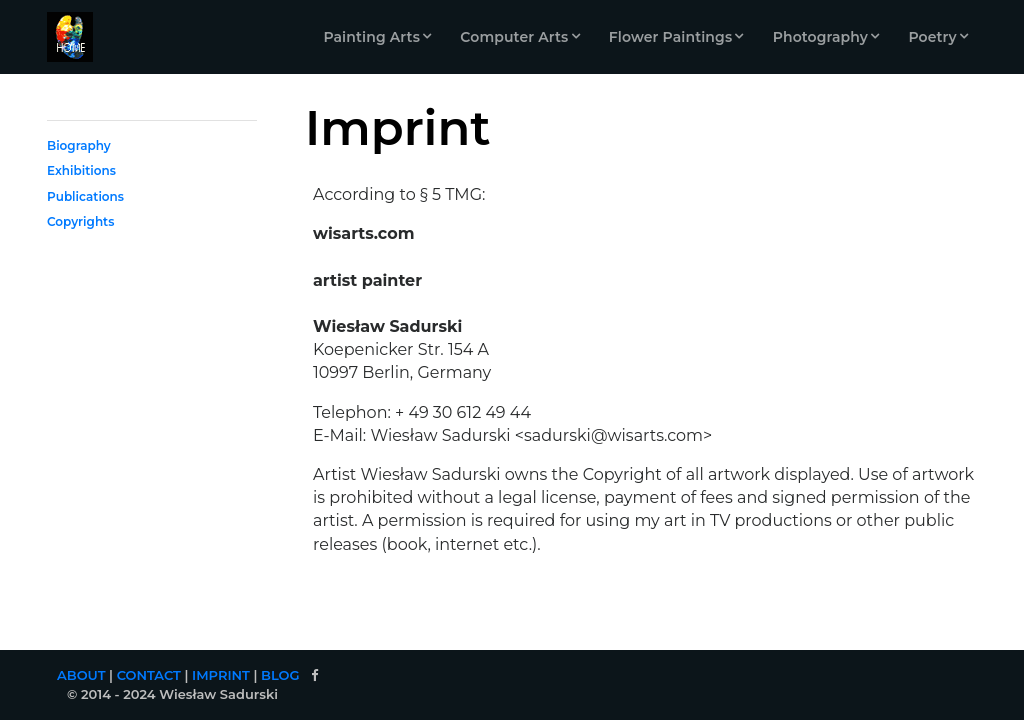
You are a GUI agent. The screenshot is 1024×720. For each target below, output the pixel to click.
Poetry (932, 37)
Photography (820, 37)
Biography (79, 145)
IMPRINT (221, 675)
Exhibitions (81, 170)
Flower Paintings (670, 37)
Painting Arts (371, 37)
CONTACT (149, 675)
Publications (85, 196)
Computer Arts (514, 37)
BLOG (280, 675)
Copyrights (80, 221)
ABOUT (81, 675)
